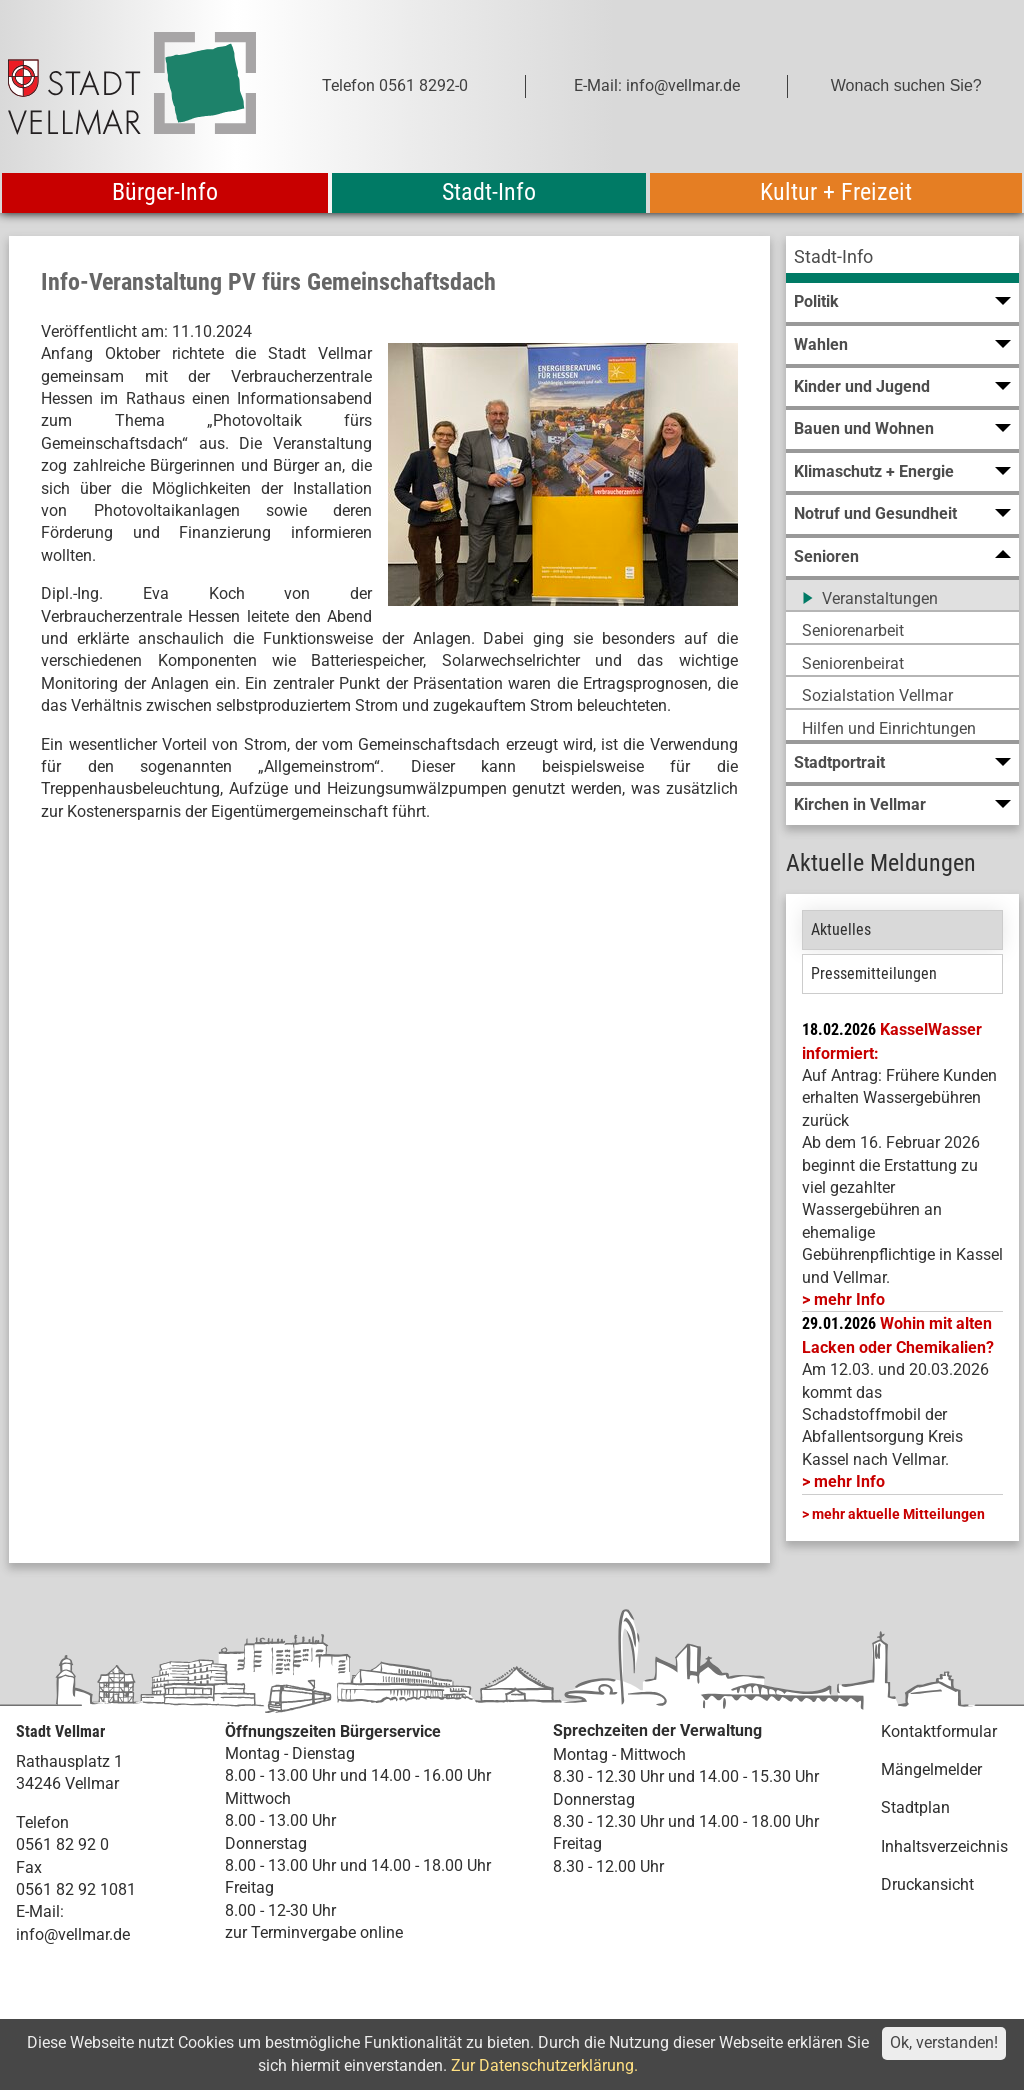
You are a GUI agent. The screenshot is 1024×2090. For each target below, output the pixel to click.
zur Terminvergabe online (314, 1932)
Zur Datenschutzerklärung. (544, 2065)
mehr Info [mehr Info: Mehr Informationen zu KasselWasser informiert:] (849, 1299)
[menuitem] (902, 259)
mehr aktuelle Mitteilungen (898, 1514)
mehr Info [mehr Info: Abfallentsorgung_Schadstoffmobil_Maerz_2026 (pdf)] (849, 1481)
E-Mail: (40, 1911)
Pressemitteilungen (874, 973)
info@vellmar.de (73, 1934)
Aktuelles (841, 929)
